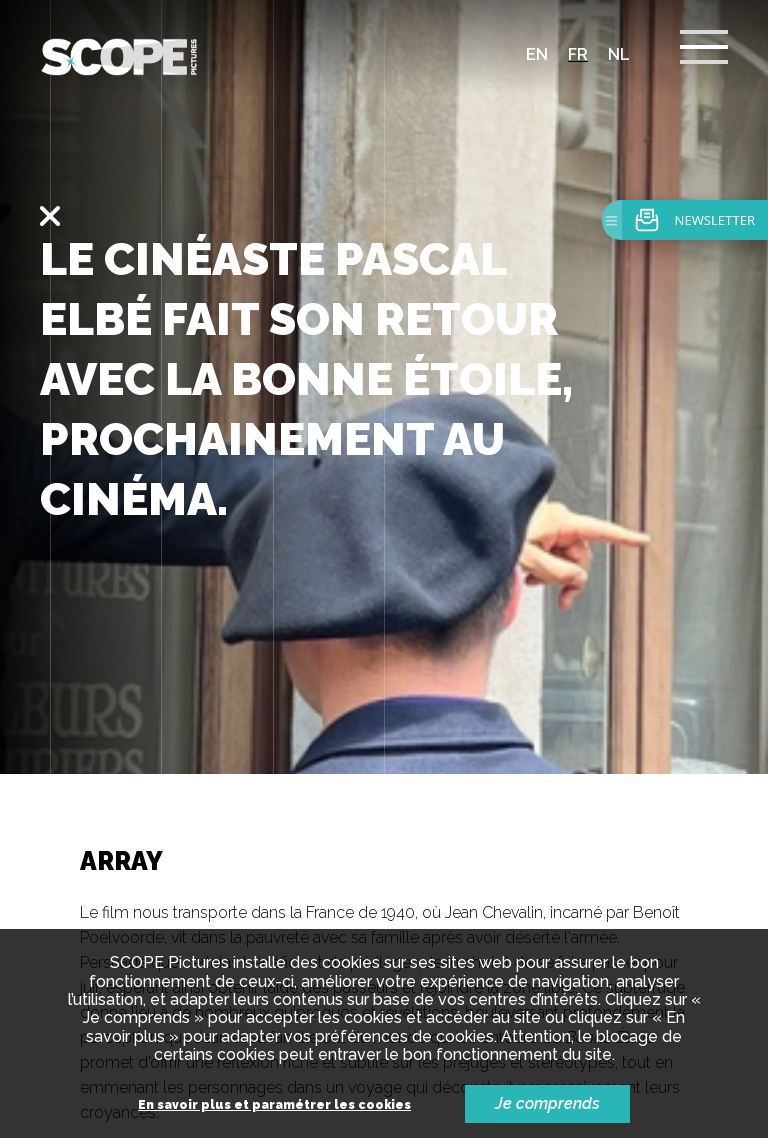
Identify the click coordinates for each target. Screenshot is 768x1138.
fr (578, 54)
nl (619, 54)
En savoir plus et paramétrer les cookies (274, 1105)
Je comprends (547, 1103)
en (537, 54)
